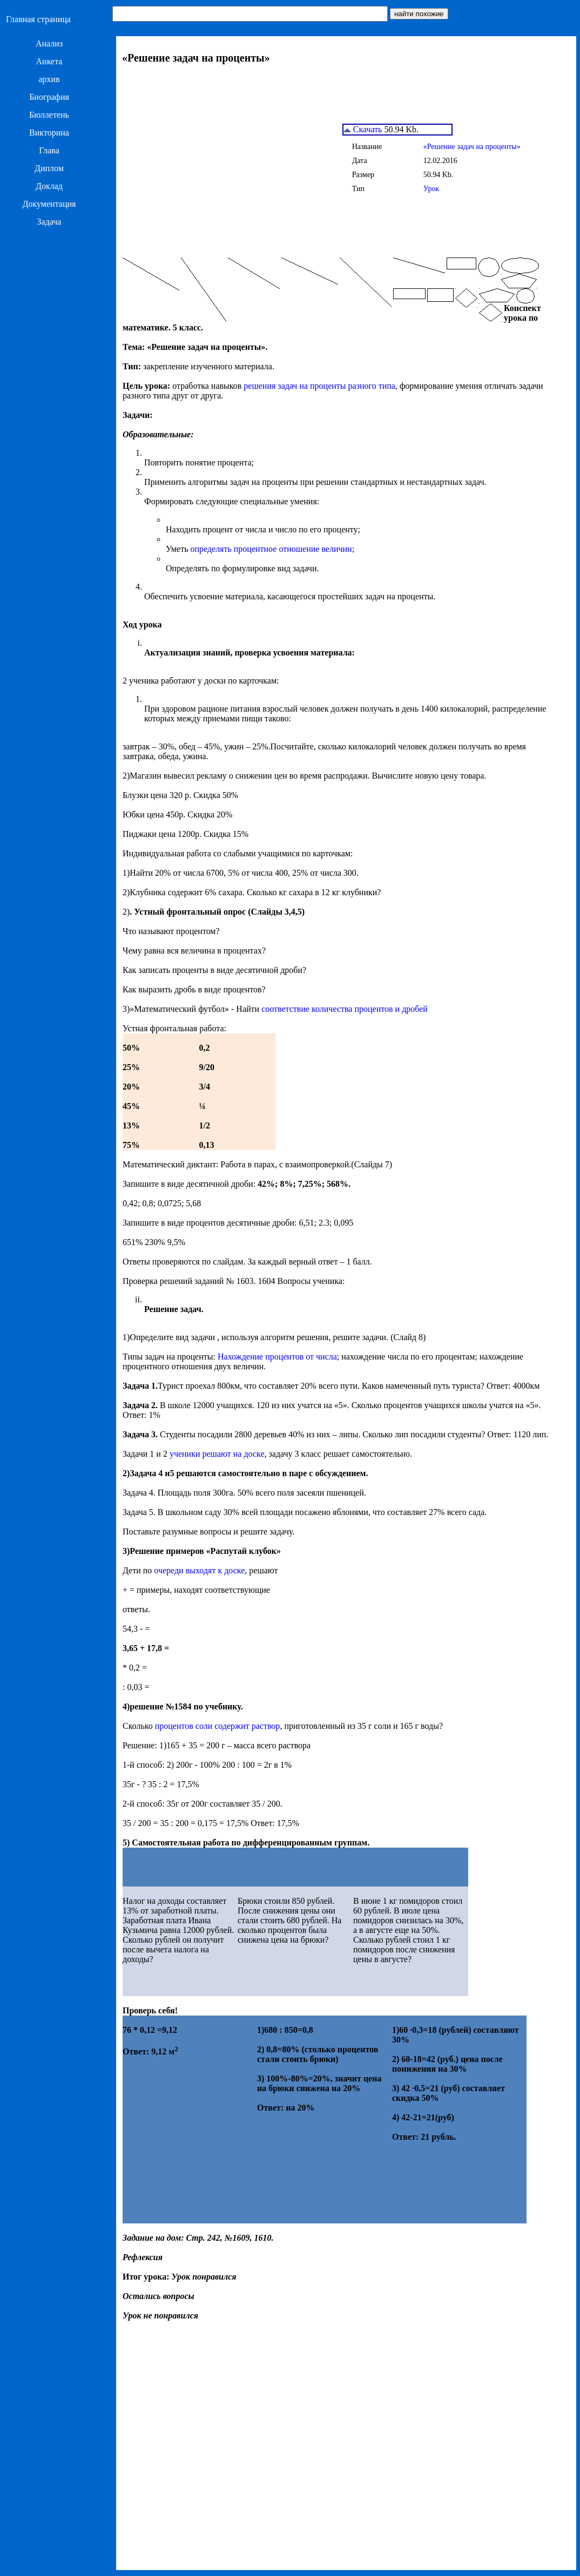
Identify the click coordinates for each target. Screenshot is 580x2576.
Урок (431, 189)
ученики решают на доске (217, 1453)
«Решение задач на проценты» (472, 147)
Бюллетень (49, 114)
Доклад (49, 186)
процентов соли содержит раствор (217, 1725)
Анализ (49, 43)
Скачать (362, 129)
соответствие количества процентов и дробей (344, 1008)
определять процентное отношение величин (271, 548)
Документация (49, 203)
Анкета (49, 61)
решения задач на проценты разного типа (319, 385)
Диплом (49, 168)
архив (48, 79)
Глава (49, 150)
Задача (49, 221)
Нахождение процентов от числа (277, 1356)
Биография (49, 97)
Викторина (49, 132)
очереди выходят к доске (199, 1570)
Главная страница (38, 19)
